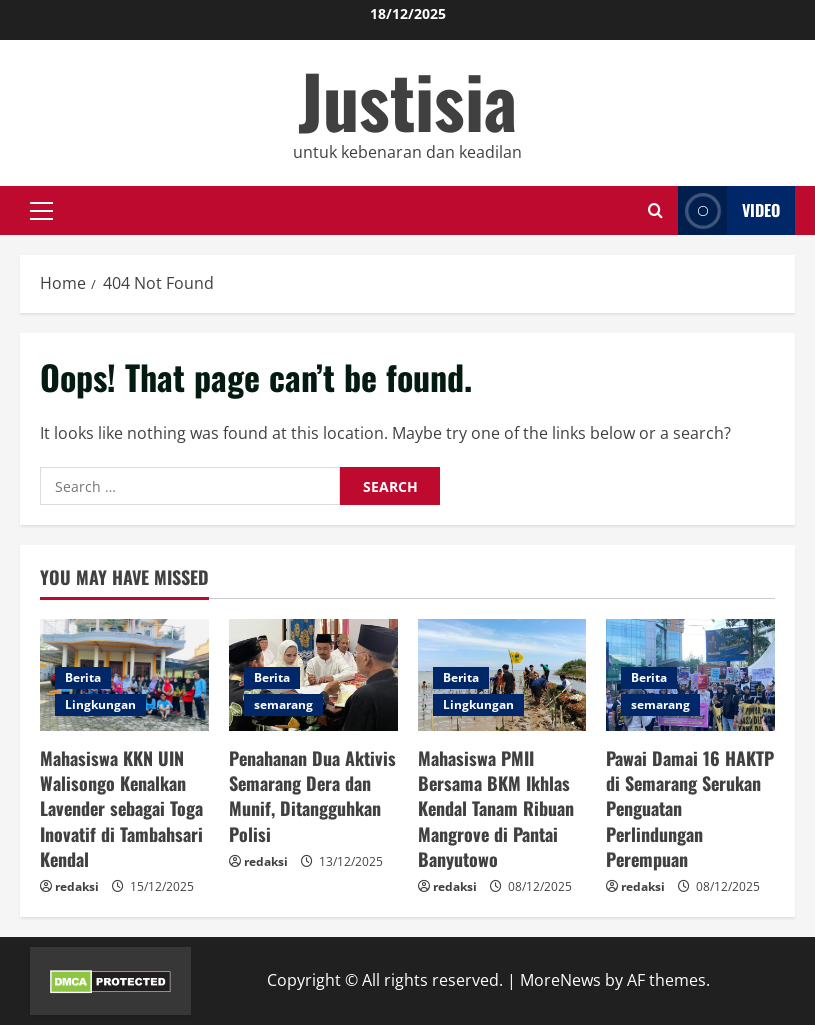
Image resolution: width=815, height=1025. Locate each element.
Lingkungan (100, 704)
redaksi (77, 886)
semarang (283, 704)
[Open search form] (655, 211)
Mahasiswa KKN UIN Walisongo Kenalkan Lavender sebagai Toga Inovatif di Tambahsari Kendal (121, 808)
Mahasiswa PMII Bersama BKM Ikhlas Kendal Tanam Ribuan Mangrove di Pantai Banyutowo (496, 808)
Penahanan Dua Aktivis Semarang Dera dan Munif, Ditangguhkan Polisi (312, 796)
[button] (41, 211)
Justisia (407, 99)
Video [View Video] (729, 210)
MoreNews (560, 980)
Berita (83, 677)
